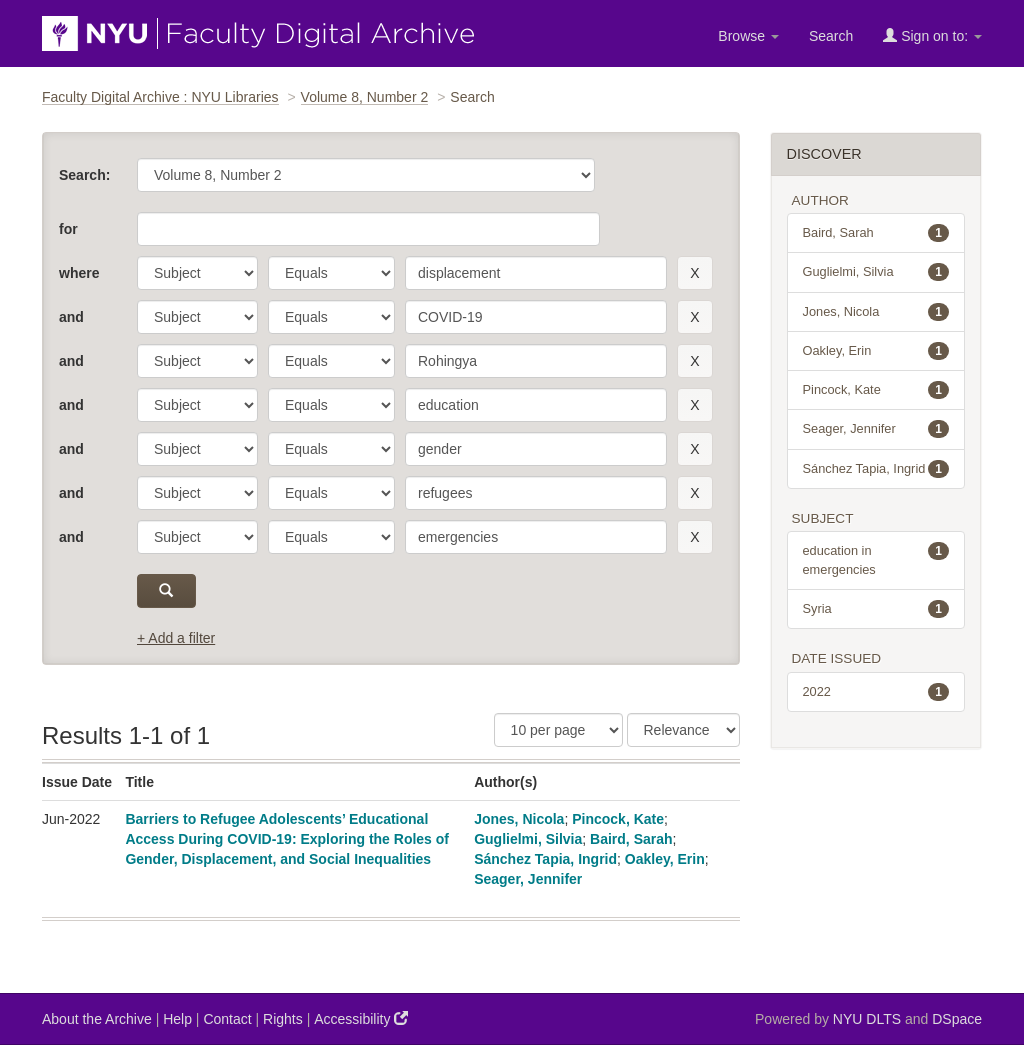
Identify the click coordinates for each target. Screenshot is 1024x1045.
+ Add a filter (176, 638)
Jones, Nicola (519, 819)
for (68, 229)
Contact (227, 1019)
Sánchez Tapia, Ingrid (545, 859)
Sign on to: (932, 35)
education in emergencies (876, 559)
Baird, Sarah (631, 839)
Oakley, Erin (665, 859)
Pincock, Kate (618, 819)
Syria (876, 609)
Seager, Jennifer (528, 879)
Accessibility (361, 1018)
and (71, 317)
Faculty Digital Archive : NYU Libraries (160, 97)
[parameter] (197, 273)
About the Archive (97, 1019)
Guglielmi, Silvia (528, 839)
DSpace (957, 1019)
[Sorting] (683, 730)
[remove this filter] (694, 273)
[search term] (536, 273)
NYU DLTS (867, 1019)
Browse (748, 36)
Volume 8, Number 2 (365, 97)
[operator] (331, 273)
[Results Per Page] (558, 730)
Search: (84, 175)
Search (831, 36)
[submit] (166, 591)
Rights (283, 1019)
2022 (876, 692)
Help (177, 1019)
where (79, 273)
